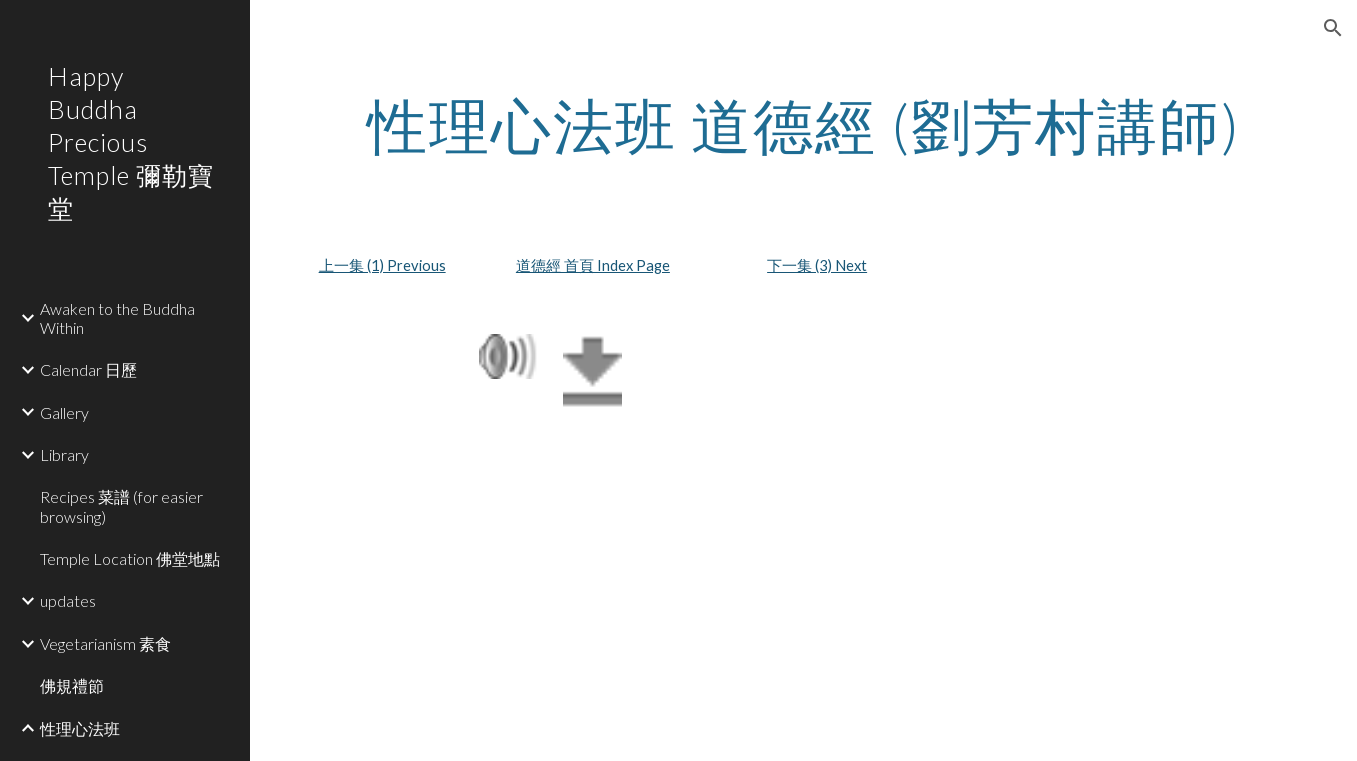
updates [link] (68, 600)
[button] (1333, 28)
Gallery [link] (64, 412)
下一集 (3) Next (817, 265)
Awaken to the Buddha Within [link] (117, 318)
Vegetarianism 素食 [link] (105, 643)
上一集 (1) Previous (382, 265)
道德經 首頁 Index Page (593, 265)
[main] (804, 125)
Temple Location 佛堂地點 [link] (130, 558)
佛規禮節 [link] (72, 685)
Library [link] (64, 454)
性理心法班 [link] (80, 728)
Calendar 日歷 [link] (88, 369)
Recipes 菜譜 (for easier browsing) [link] (121, 506)
